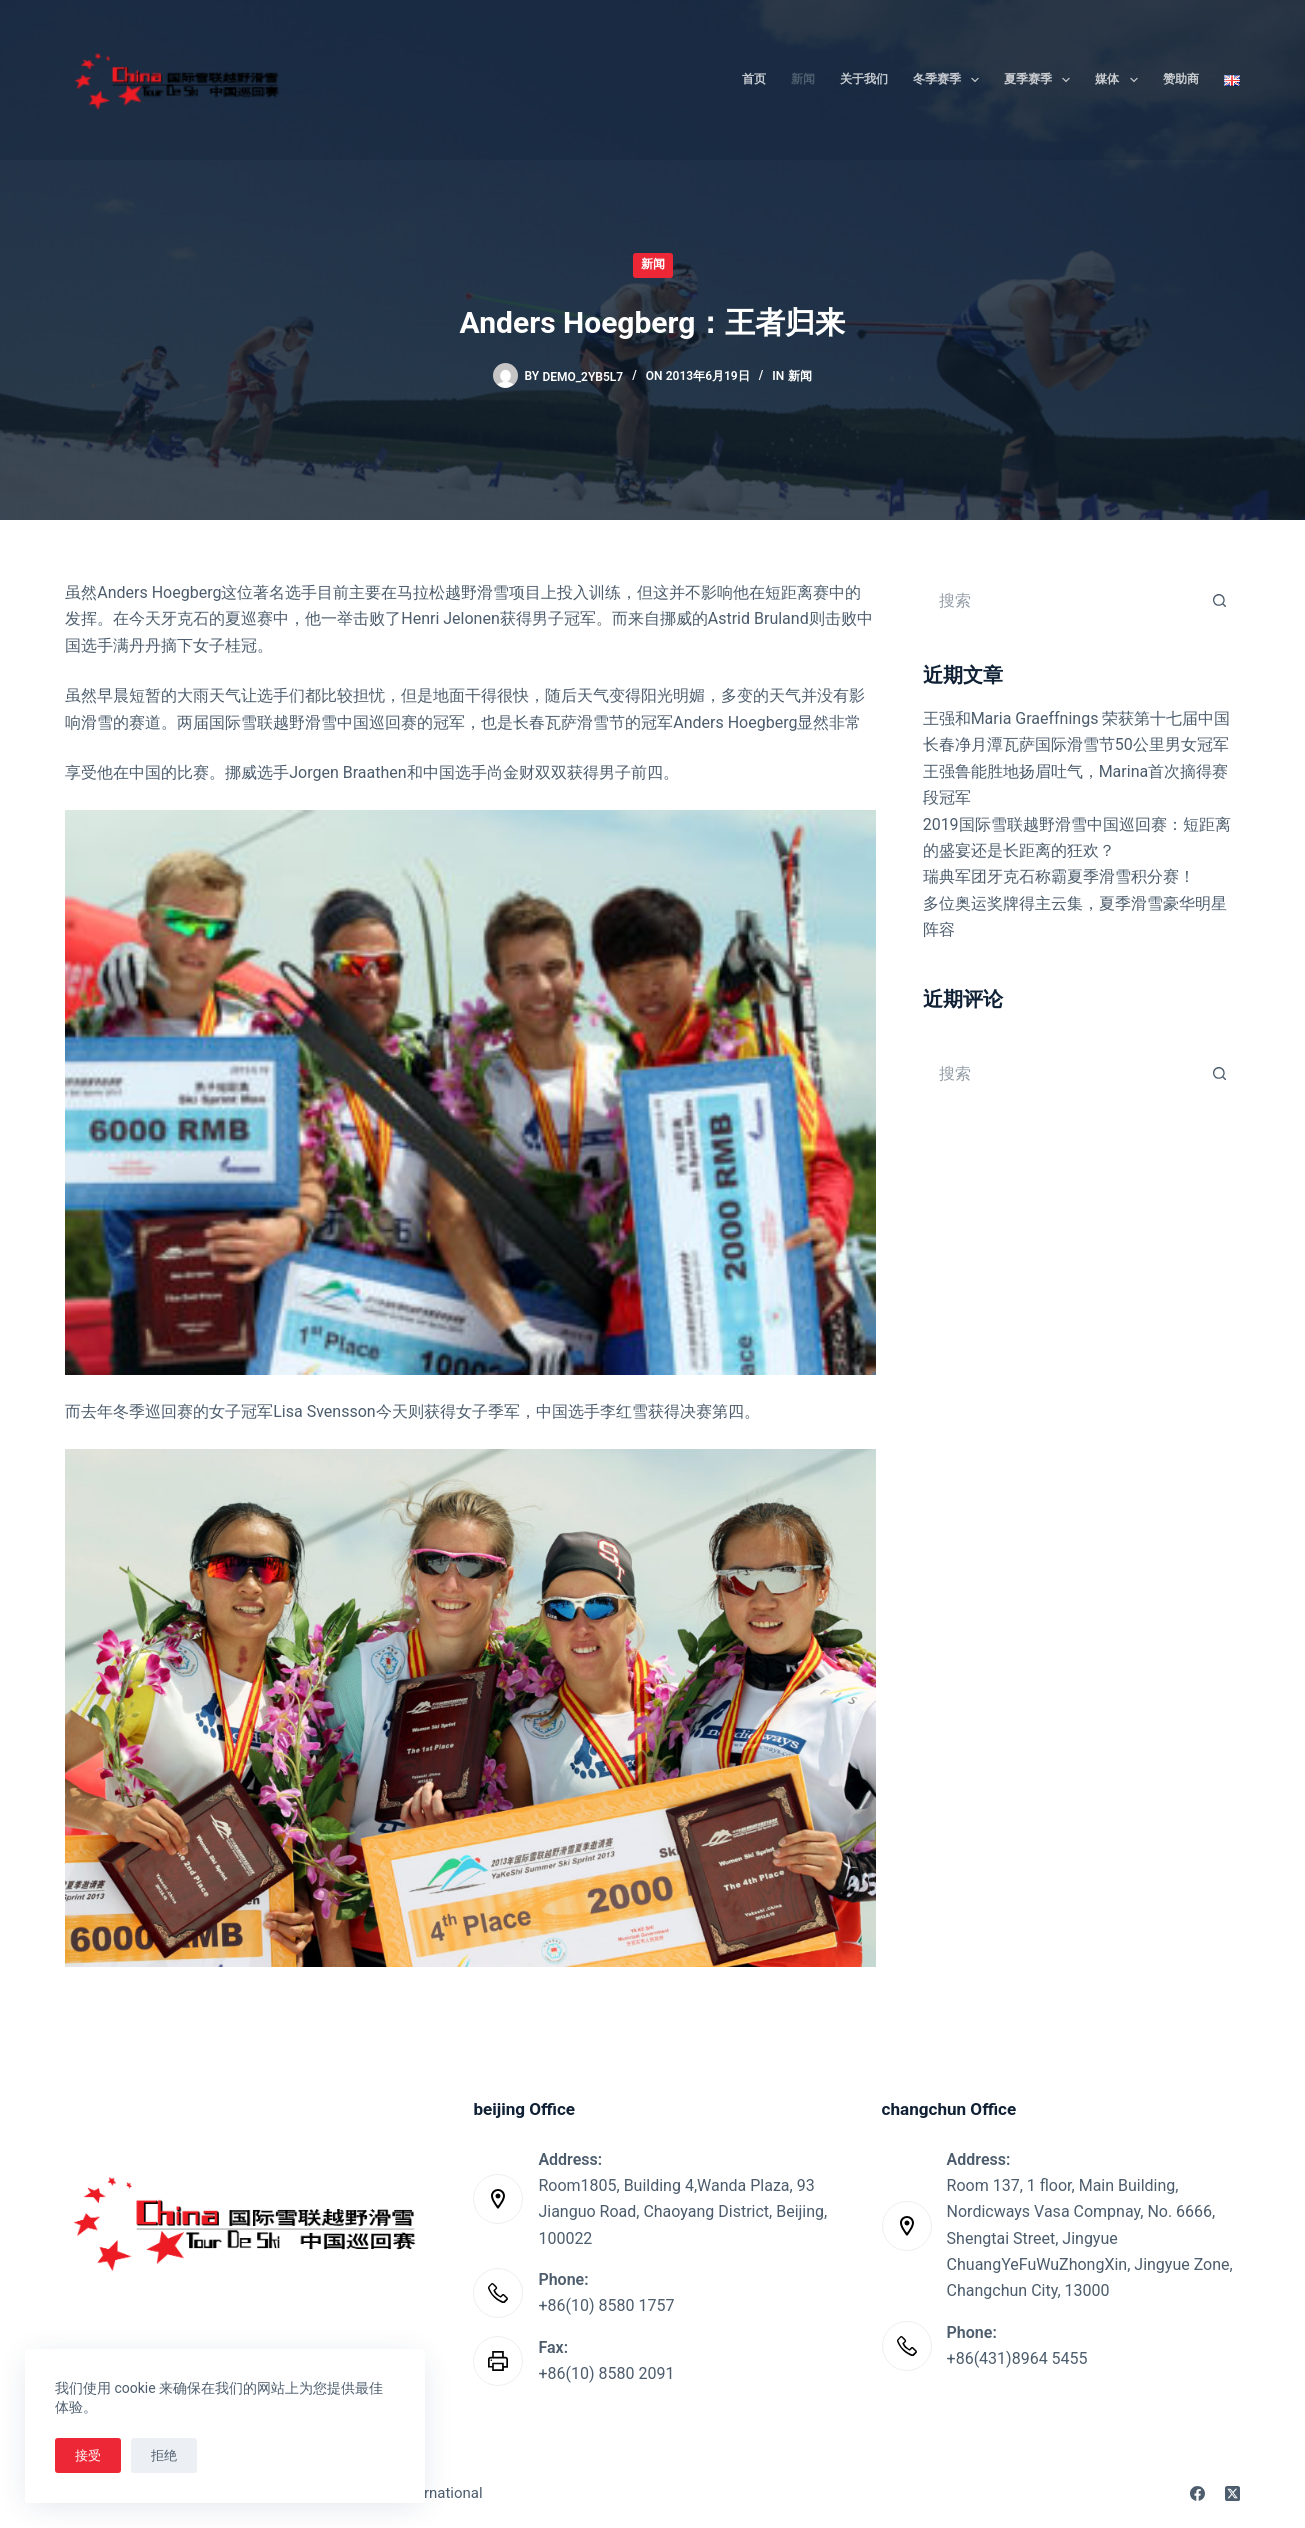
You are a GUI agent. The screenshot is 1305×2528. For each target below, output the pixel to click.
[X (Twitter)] (1232, 2493)
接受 (88, 2455)
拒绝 (164, 2455)
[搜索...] (1061, 600)
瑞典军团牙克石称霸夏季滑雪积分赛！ (1059, 876)
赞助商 (1181, 79)
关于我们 (864, 79)
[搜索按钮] (1220, 600)
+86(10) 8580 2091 (606, 2373)
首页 (754, 79)
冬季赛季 (950, 80)
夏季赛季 (1041, 80)
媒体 (1120, 80)
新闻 (803, 79)
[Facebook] (1197, 2493)
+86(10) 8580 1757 (606, 2305)
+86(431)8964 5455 (1017, 2358)
